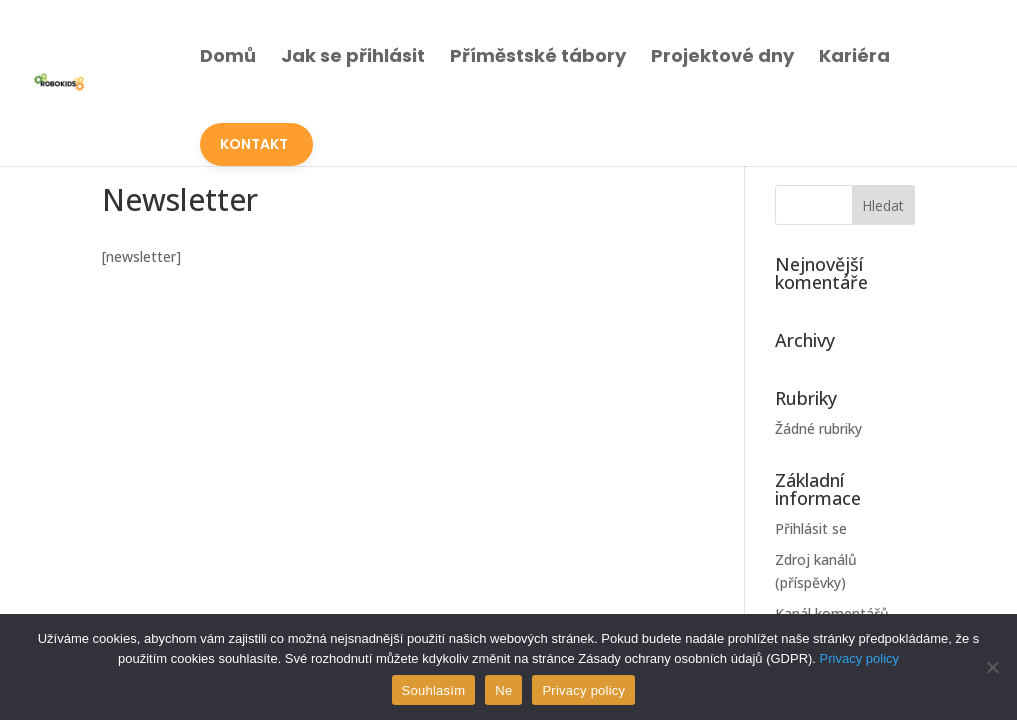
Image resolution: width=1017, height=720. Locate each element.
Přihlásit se (811, 528)
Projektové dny (722, 55)
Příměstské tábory (538, 55)
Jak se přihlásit (353, 55)
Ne (503, 690)
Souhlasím (434, 690)
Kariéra (854, 55)
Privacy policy (859, 658)
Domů (228, 55)
